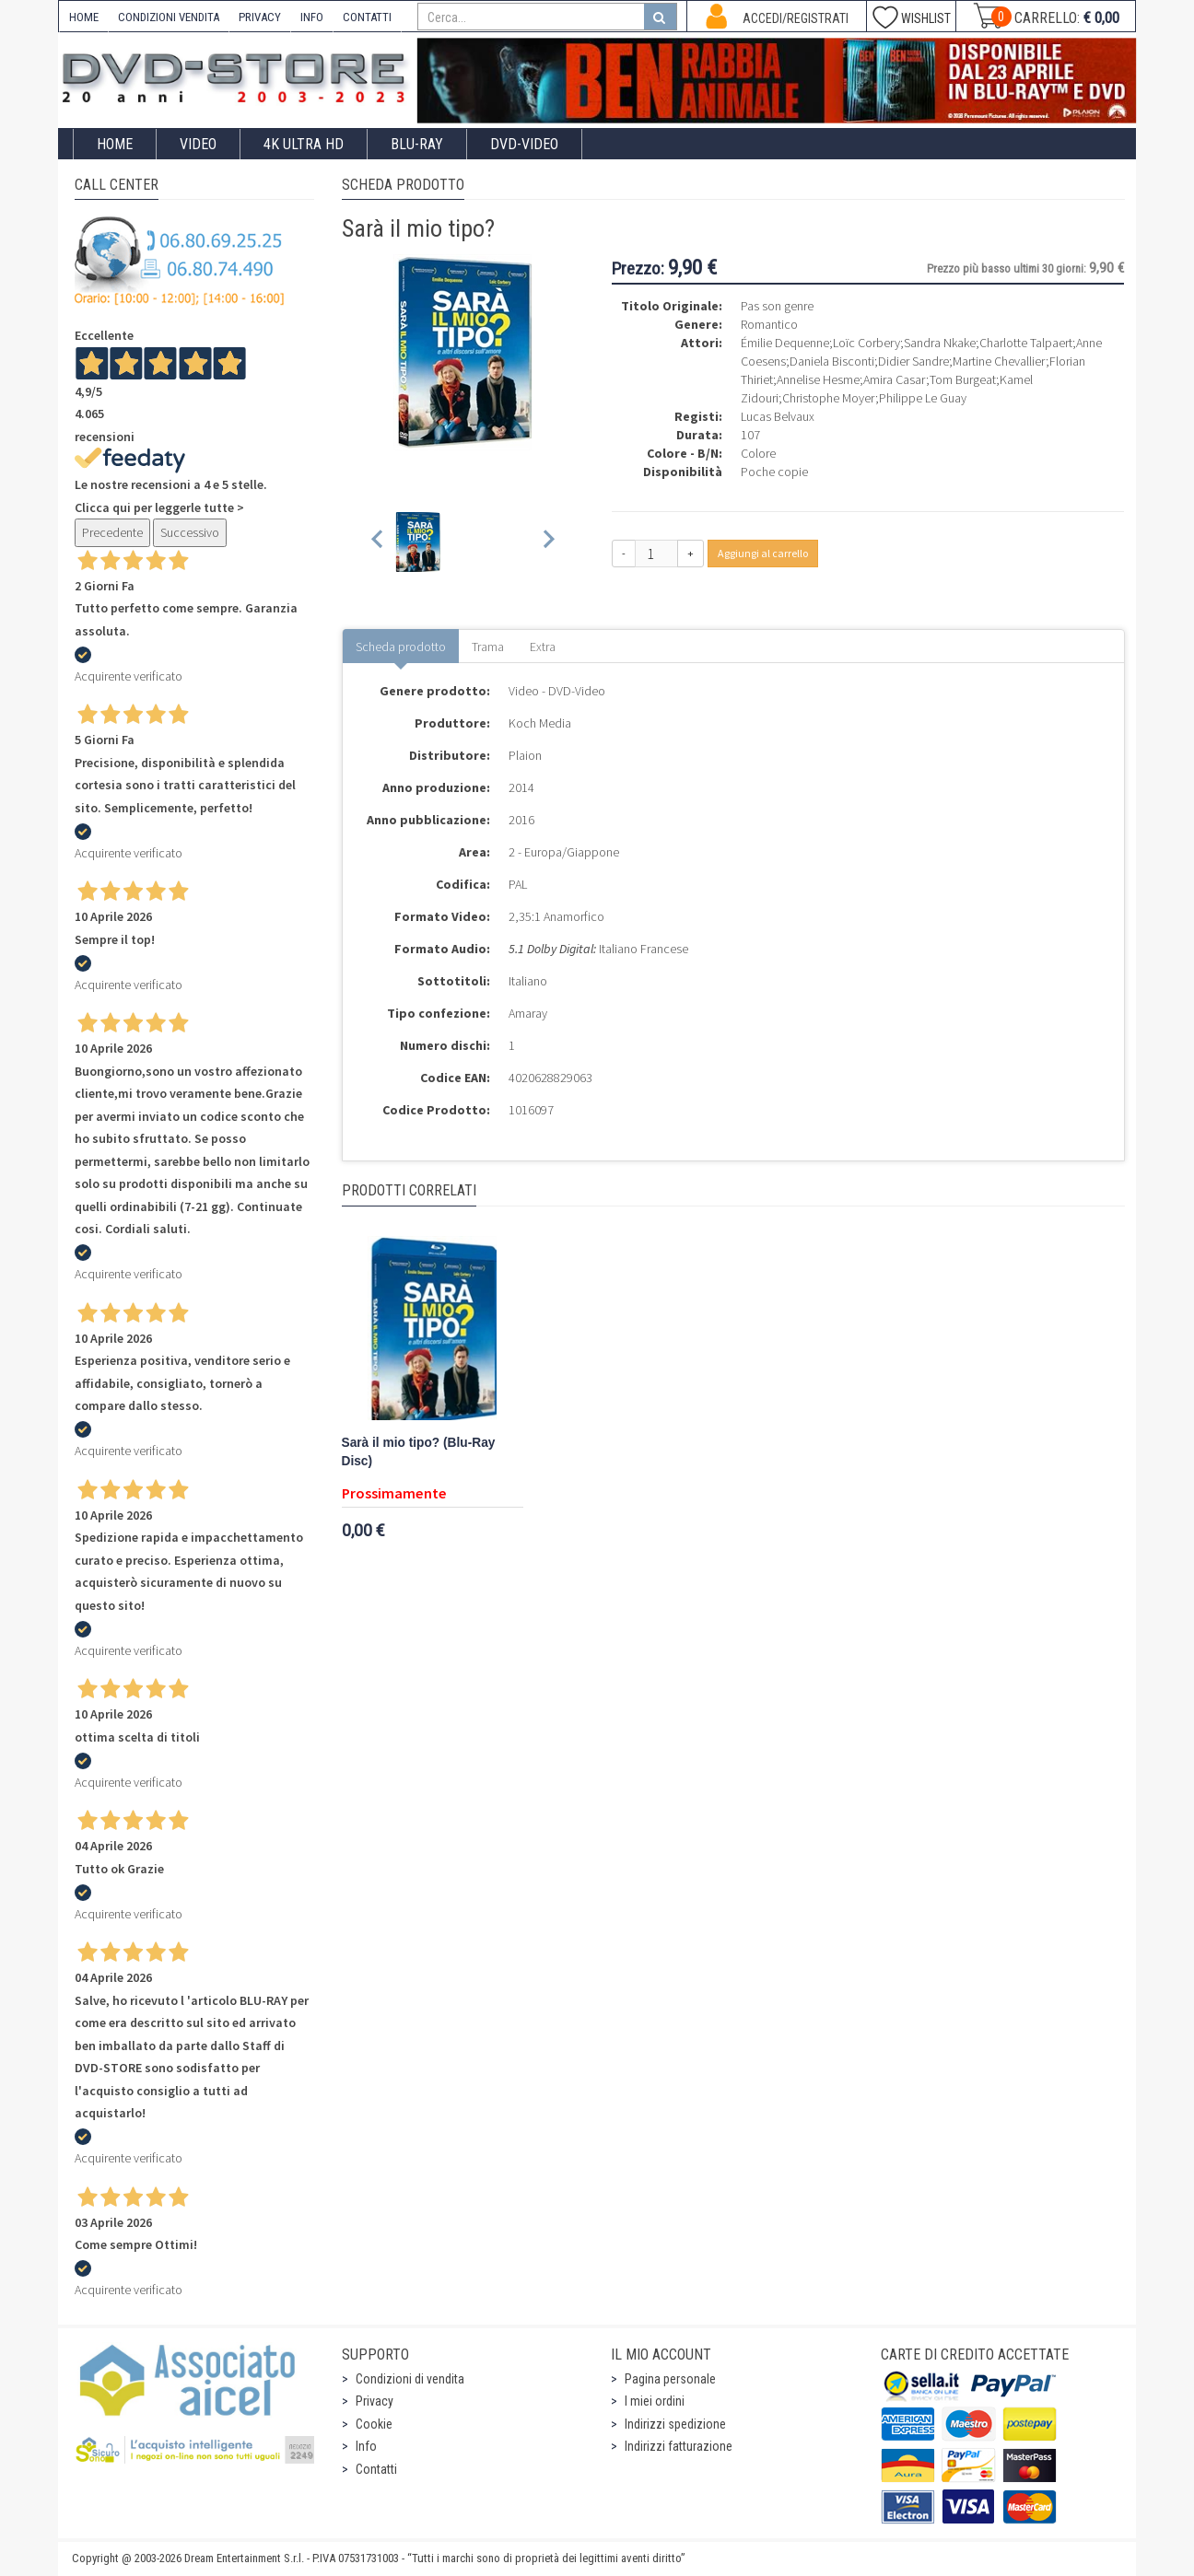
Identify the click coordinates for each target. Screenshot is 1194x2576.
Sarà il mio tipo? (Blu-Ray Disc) (419, 1452)
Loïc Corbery (866, 342)
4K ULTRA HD (303, 144)
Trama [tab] (488, 646)
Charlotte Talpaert (1025, 342)
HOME (84, 17)
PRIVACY (260, 17)
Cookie (374, 2424)
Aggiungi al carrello (763, 553)
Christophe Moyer (828, 398)
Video (198, 144)
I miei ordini (655, 2401)
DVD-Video (524, 144)
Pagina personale (670, 2379)
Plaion (525, 755)
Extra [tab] (543, 646)
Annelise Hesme (818, 379)
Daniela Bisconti (832, 361)
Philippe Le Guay (922, 398)
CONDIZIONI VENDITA (168, 17)
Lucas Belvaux (777, 416)
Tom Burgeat (963, 379)
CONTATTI (367, 17)
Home (115, 144)
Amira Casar (894, 379)
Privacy (374, 2401)
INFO (311, 17)
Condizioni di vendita (410, 2379)
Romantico (769, 324)
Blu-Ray (417, 144)
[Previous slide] (378, 542)
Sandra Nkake (940, 342)
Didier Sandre (913, 361)
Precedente (112, 532)
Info (366, 2446)
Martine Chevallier (999, 361)
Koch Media (540, 723)
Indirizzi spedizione (675, 2424)
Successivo (189, 532)
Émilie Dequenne (785, 342)
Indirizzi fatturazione (678, 2446)
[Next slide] (547, 542)
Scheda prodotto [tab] (401, 646)
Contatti (376, 2469)
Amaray (528, 1013)
